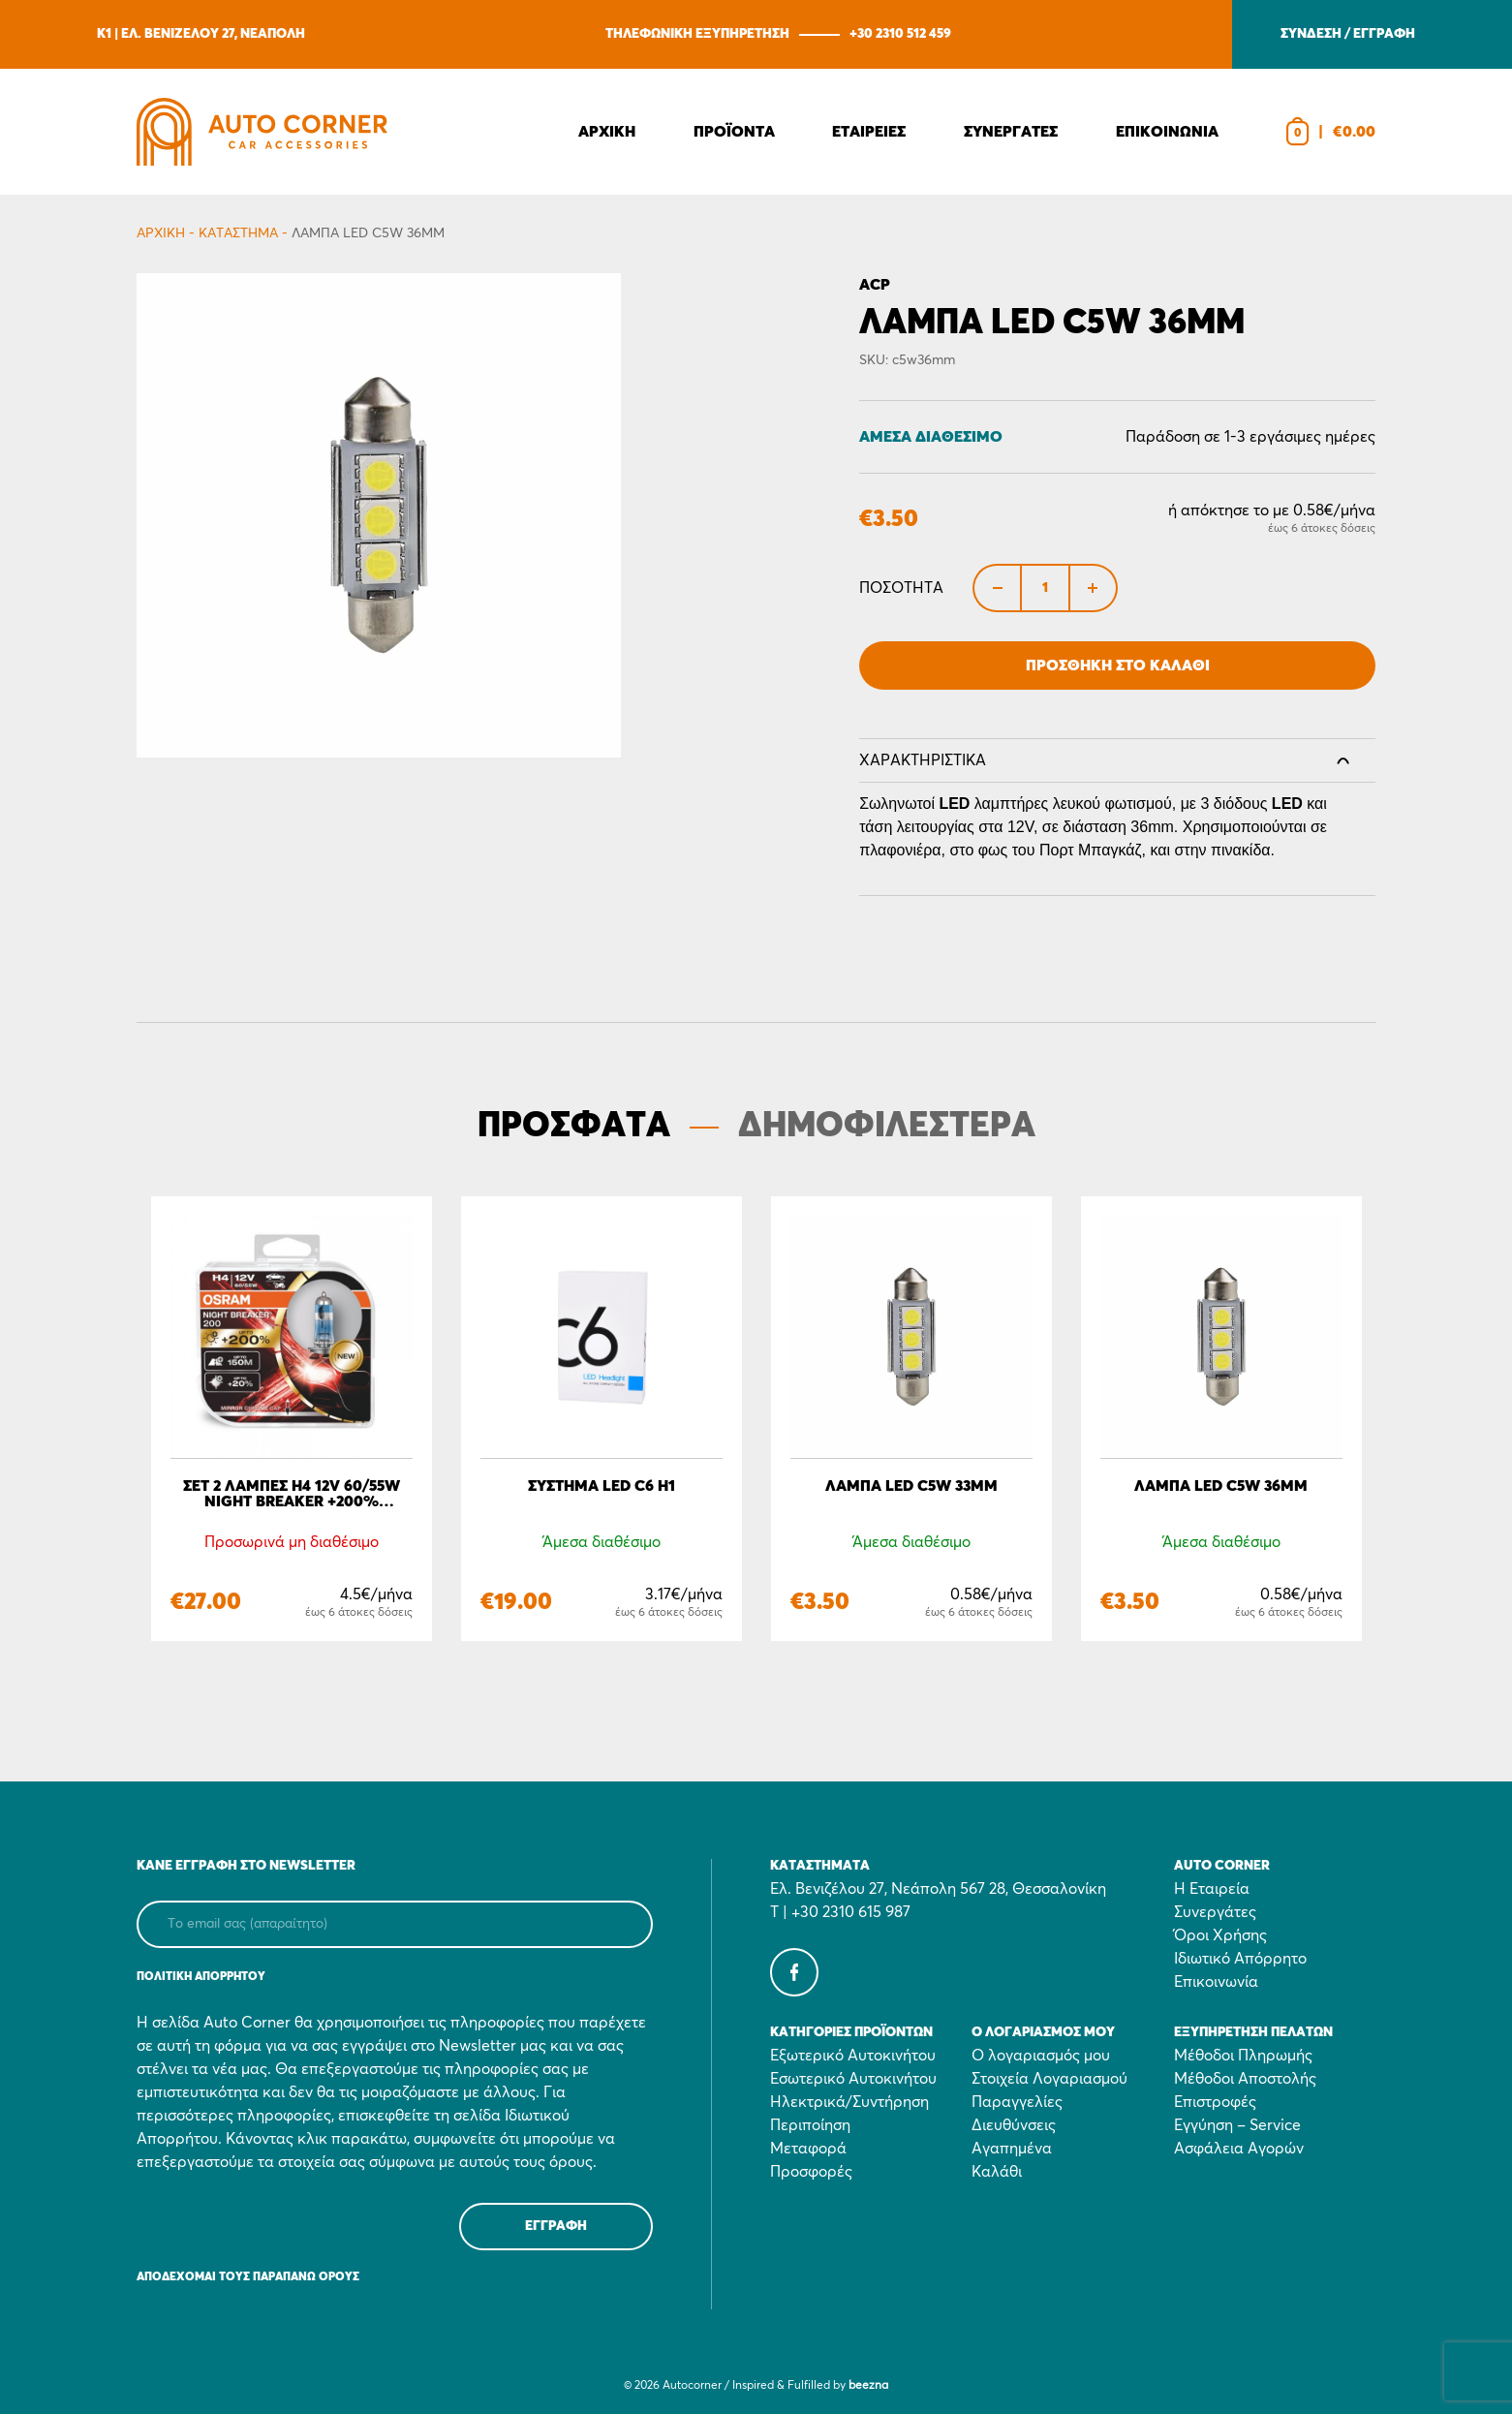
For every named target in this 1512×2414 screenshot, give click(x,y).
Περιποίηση (810, 2125)
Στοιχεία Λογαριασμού (1049, 2079)
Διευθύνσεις (1014, 2125)
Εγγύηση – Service (1237, 2125)
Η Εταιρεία (1212, 1889)
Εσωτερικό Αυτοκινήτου (853, 2079)
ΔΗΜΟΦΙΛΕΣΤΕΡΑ (886, 1126)
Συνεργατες (1011, 131)
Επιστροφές (1215, 2102)
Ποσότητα (901, 588)
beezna (868, 2386)
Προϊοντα (734, 131)
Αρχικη (606, 131)
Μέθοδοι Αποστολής (1245, 2079)
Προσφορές (811, 2172)
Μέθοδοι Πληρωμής (1243, 2055)
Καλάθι (997, 2172)
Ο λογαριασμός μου (1041, 2055)
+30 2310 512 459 (900, 34)
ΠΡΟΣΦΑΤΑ (574, 1126)
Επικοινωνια (1167, 131)
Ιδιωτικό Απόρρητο (1240, 1958)
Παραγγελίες (1017, 2102)
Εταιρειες (869, 131)
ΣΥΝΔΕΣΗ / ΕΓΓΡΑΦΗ (1348, 34)
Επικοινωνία (1216, 1982)
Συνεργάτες (1215, 1912)
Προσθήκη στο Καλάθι (1118, 665)
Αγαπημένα (1012, 2148)
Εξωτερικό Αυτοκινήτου (853, 2055)
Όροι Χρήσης (1220, 1935)
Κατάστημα (238, 233)
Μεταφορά (808, 2148)
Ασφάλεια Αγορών (1239, 2148)
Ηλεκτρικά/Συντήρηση (849, 2102)
